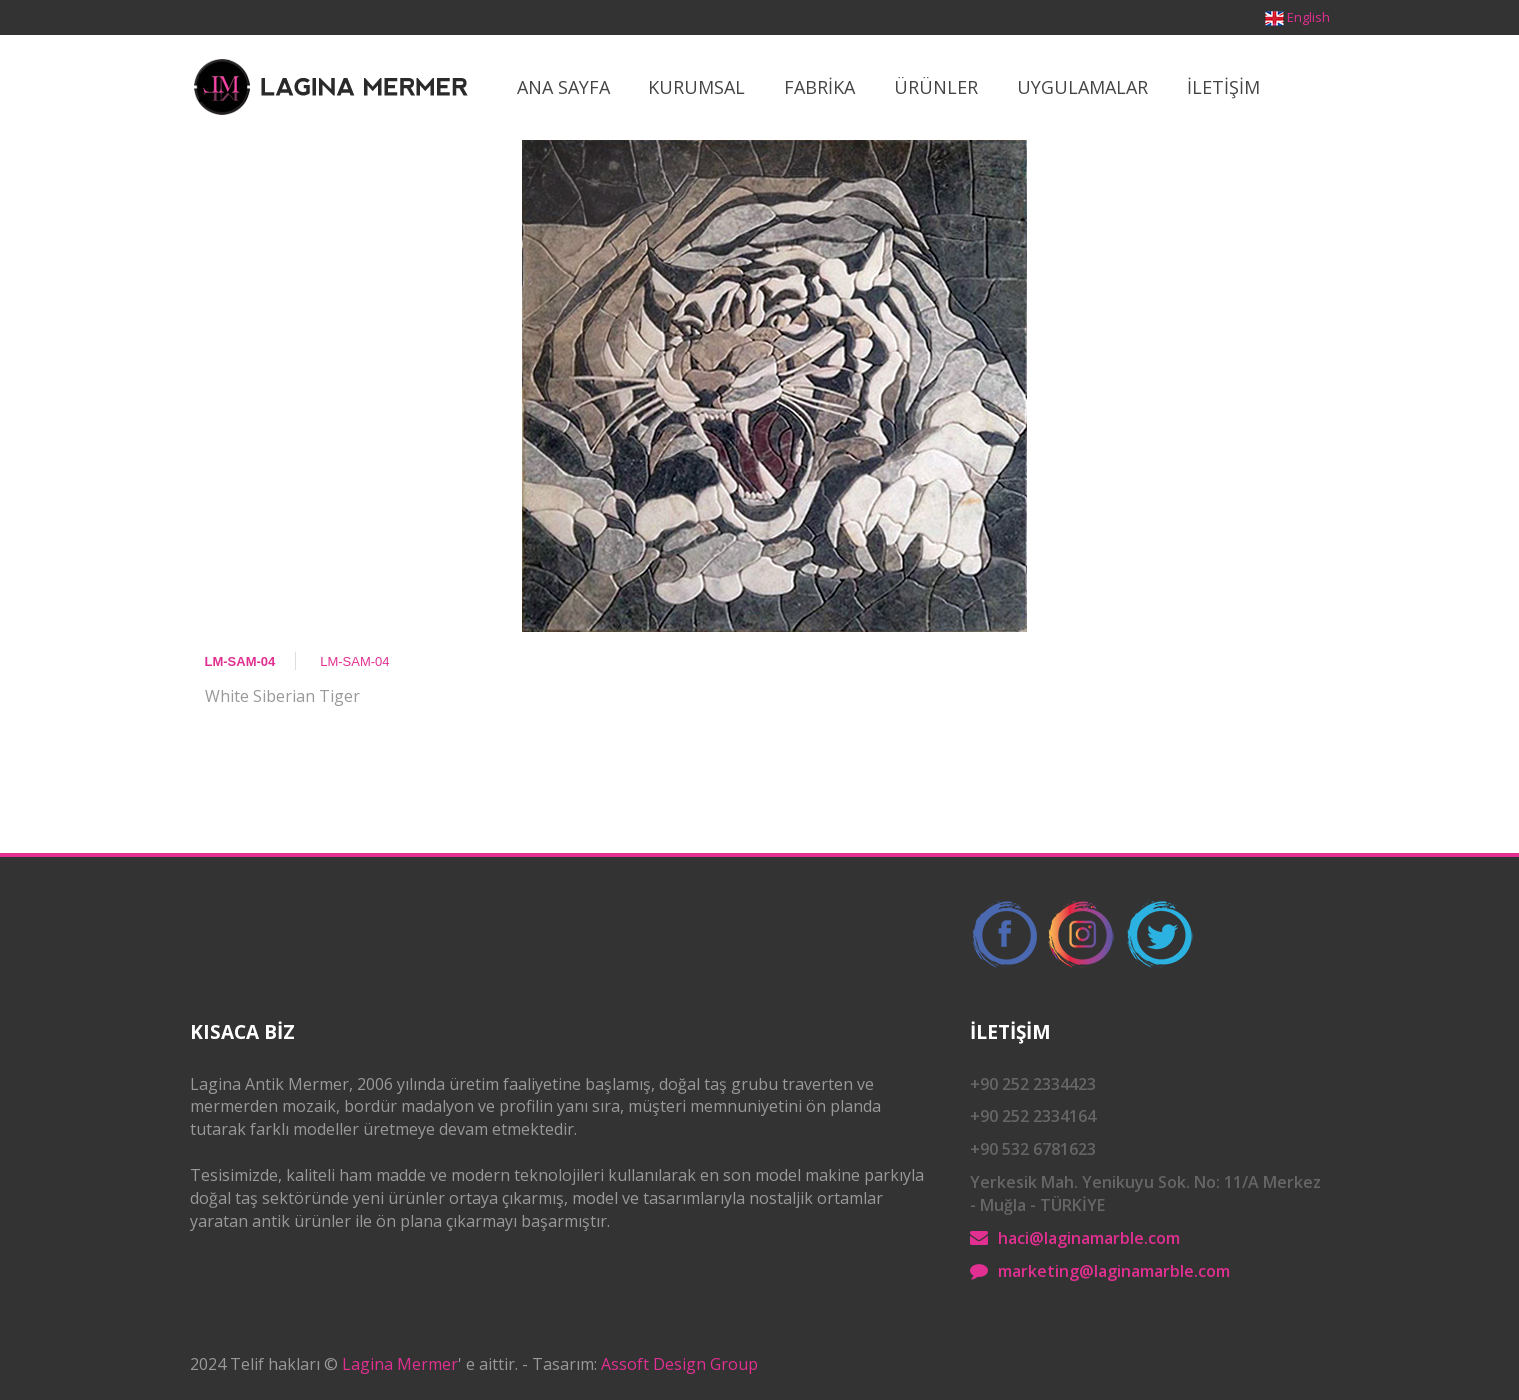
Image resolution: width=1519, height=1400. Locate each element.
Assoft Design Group (679, 1364)
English (1308, 17)
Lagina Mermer (400, 1364)
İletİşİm (1223, 87)
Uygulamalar (1082, 87)
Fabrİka (819, 87)
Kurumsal (696, 87)
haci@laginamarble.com (1089, 1238)
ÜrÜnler (936, 87)
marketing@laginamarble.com (1114, 1271)
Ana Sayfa (563, 87)
